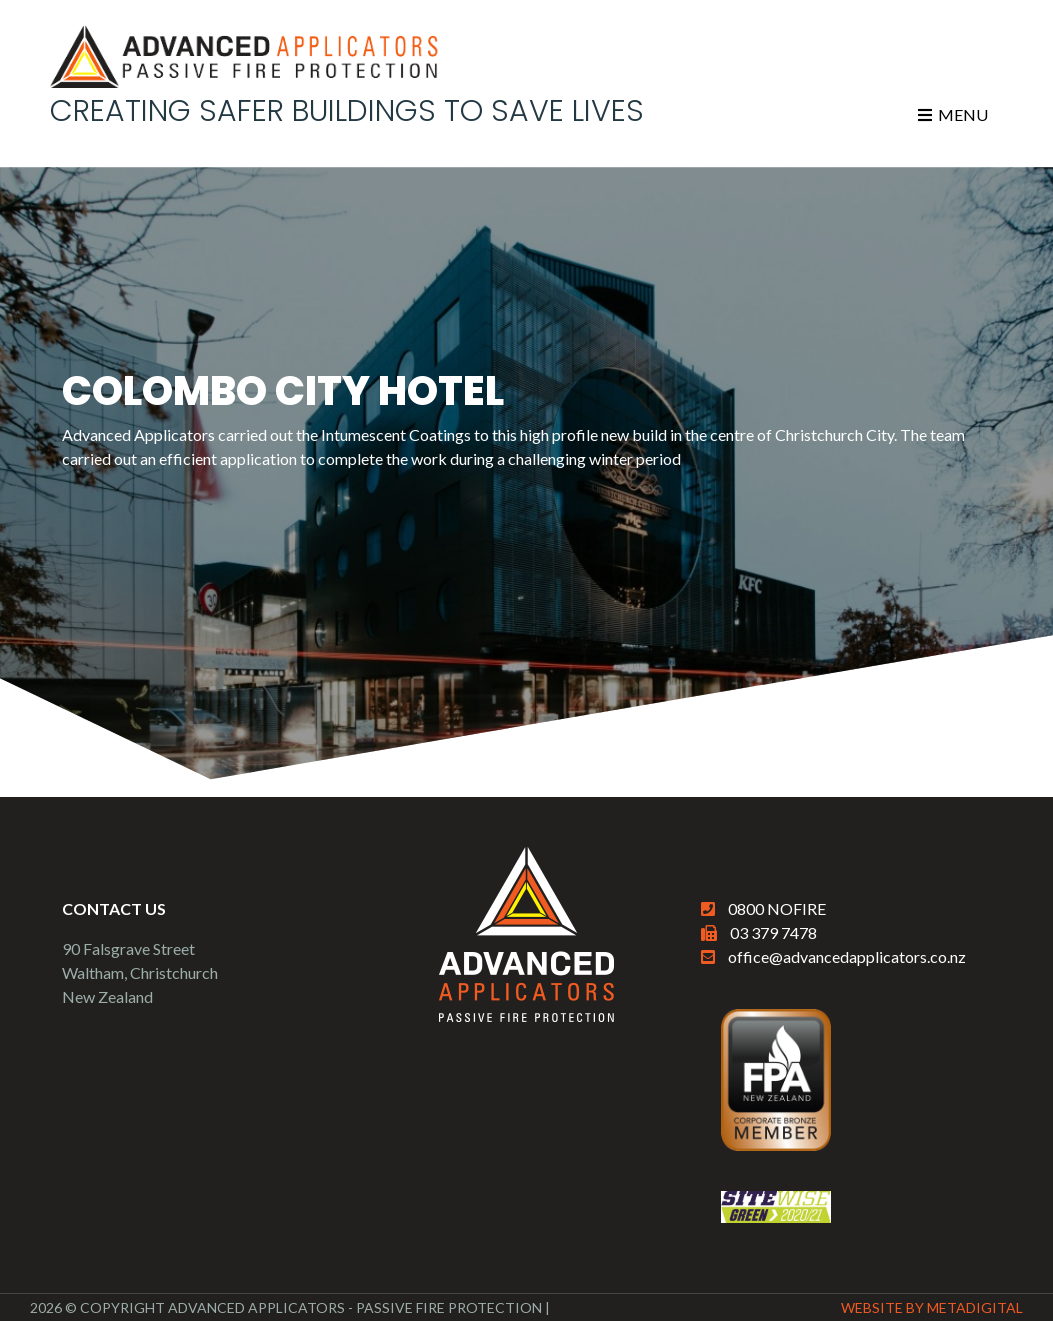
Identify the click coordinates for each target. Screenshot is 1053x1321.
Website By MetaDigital (932, 1307)
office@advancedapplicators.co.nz (847, 956)
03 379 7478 (773, 932)
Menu (953, 114)
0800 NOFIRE (777, 908)
